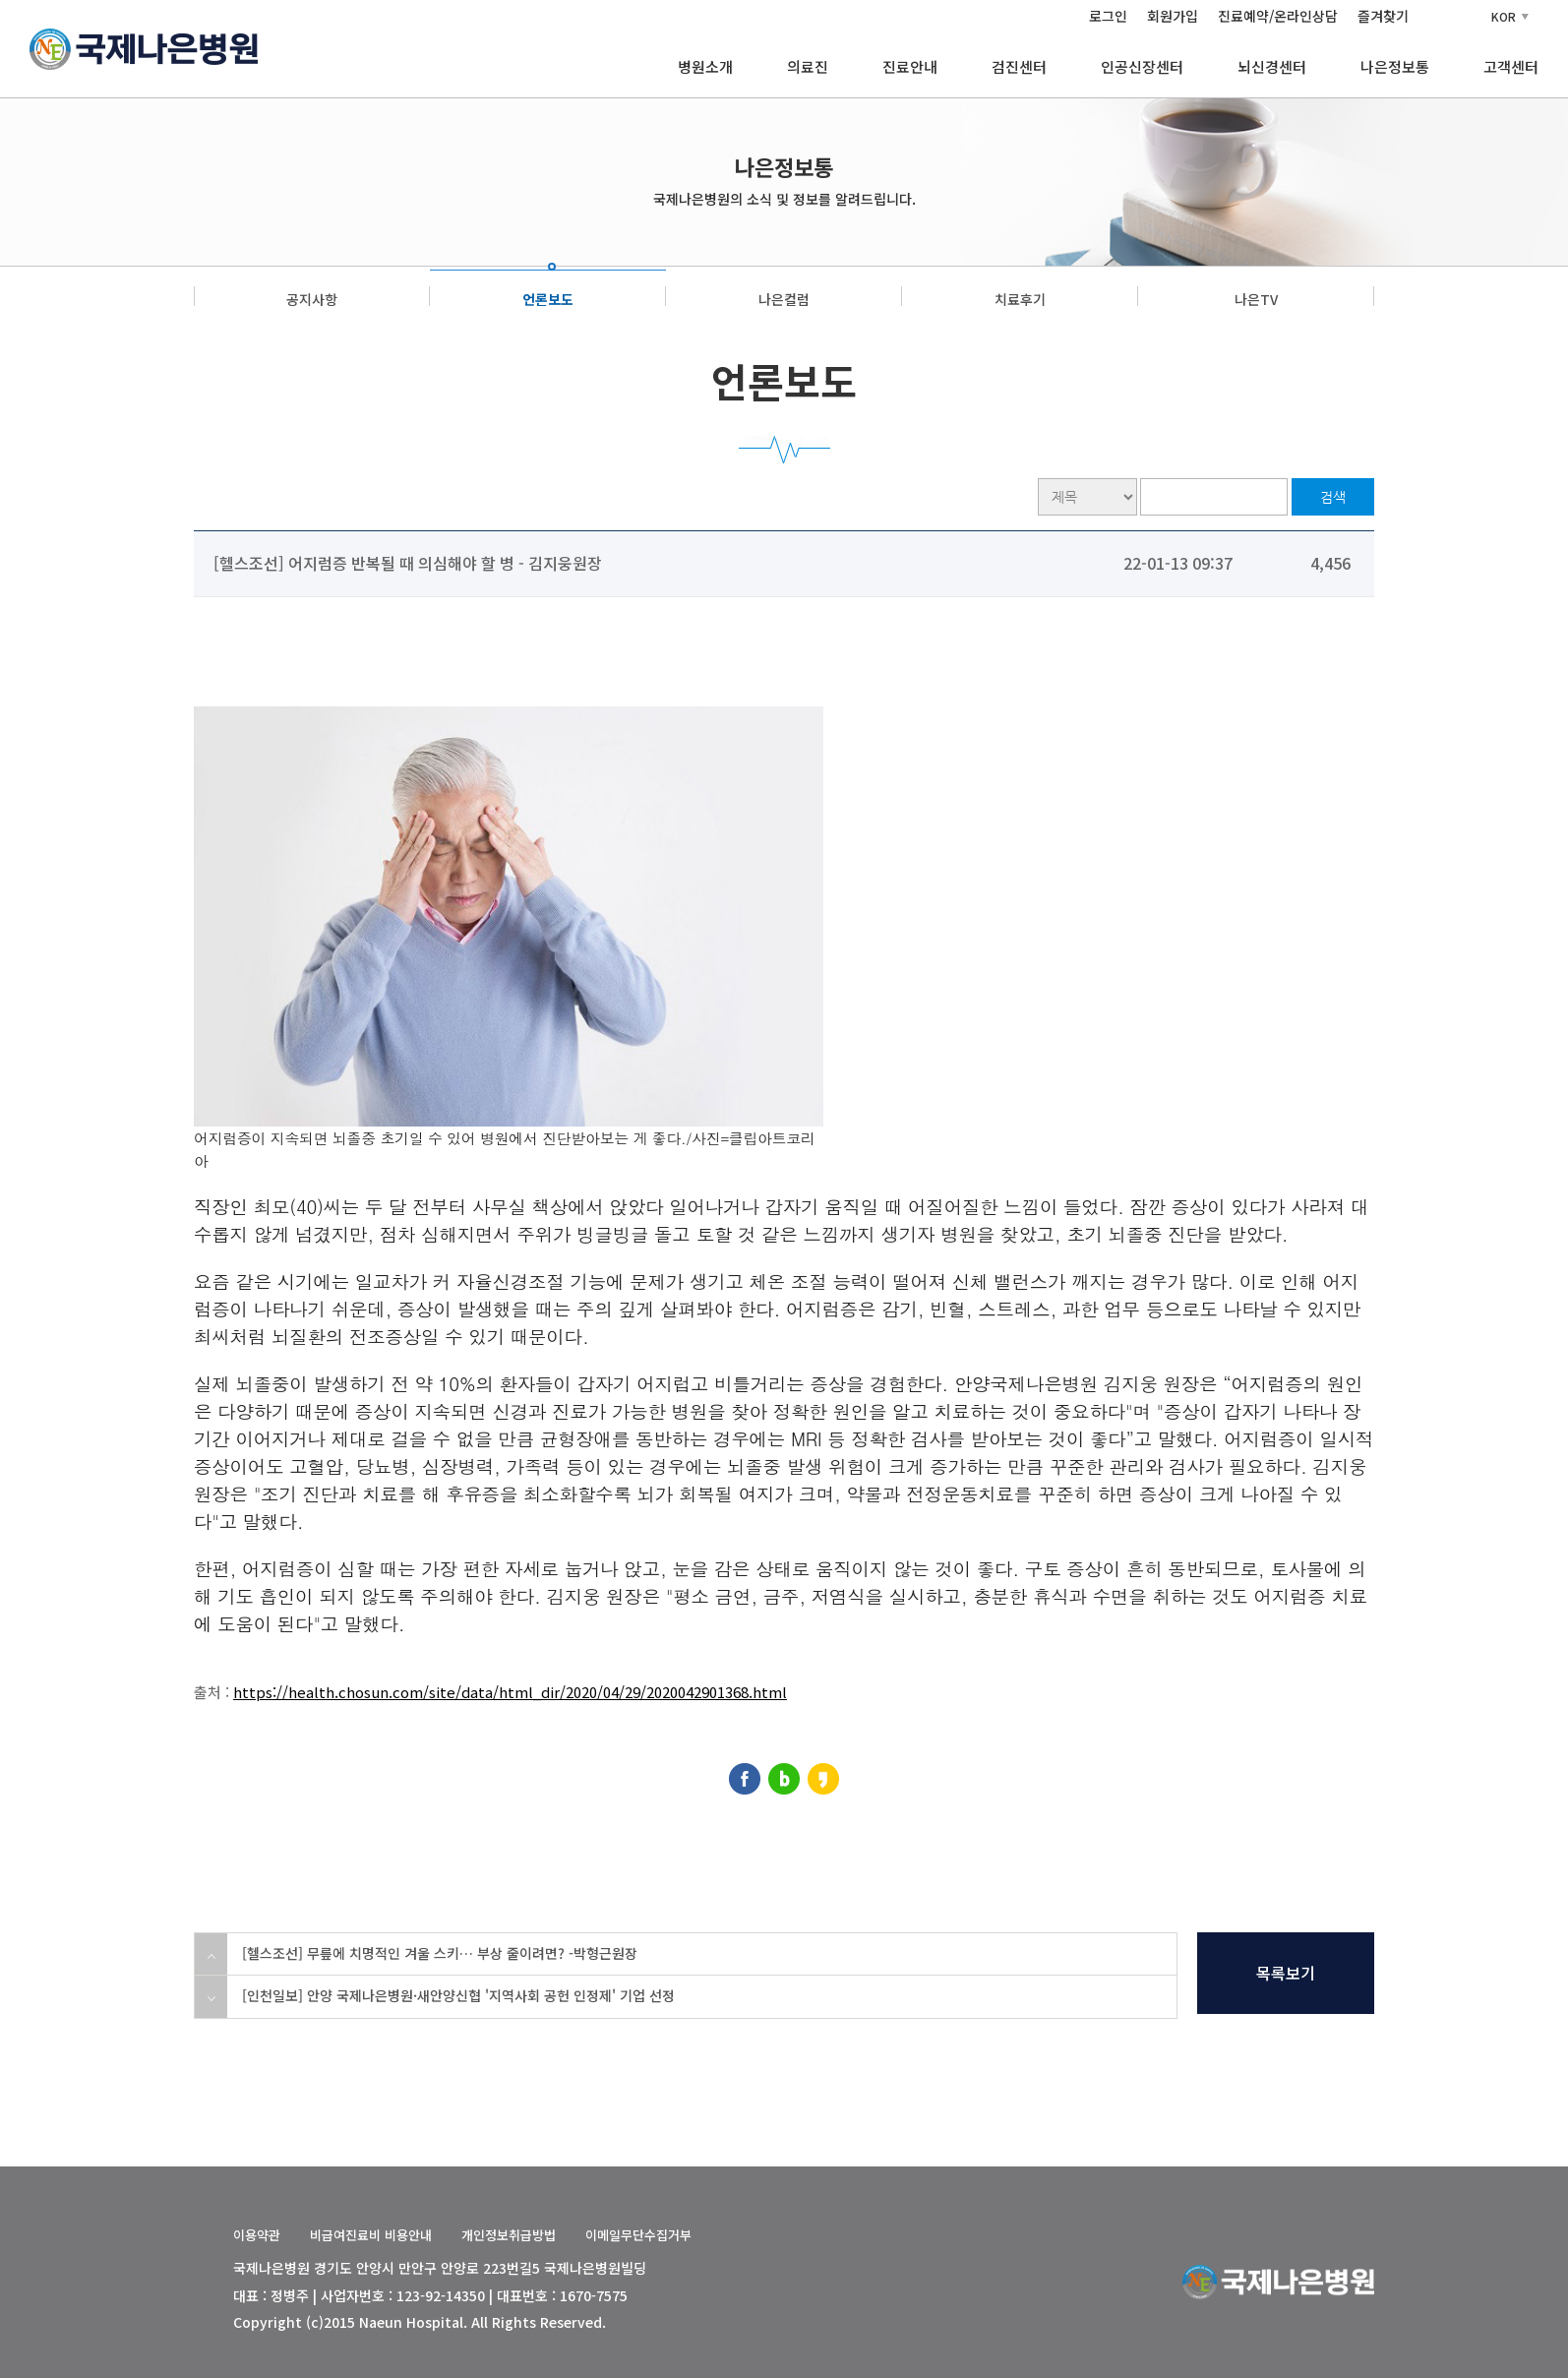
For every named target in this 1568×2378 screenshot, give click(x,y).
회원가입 (1172, 16)
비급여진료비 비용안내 (371, 2235)
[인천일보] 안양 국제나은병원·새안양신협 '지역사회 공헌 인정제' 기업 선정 (458, 1995)
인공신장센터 (1142, 66)
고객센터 (1510, 66)
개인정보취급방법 (508, 2235)
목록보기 (1285, 1972)
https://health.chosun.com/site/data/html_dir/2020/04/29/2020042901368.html (510, 1691)
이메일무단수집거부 (638, 2235)
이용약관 (256, 2235)
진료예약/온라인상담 (1278, 16)
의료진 (807, 66)
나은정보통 (1394, 66)
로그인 (1108, 16)
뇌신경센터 (1271, 66)
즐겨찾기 (1383, 16)
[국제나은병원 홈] (144, 46)
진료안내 (909, 66)
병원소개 (705, 66)
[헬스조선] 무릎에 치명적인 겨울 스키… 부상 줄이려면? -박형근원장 (439, 1953)
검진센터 (1019, 66)
